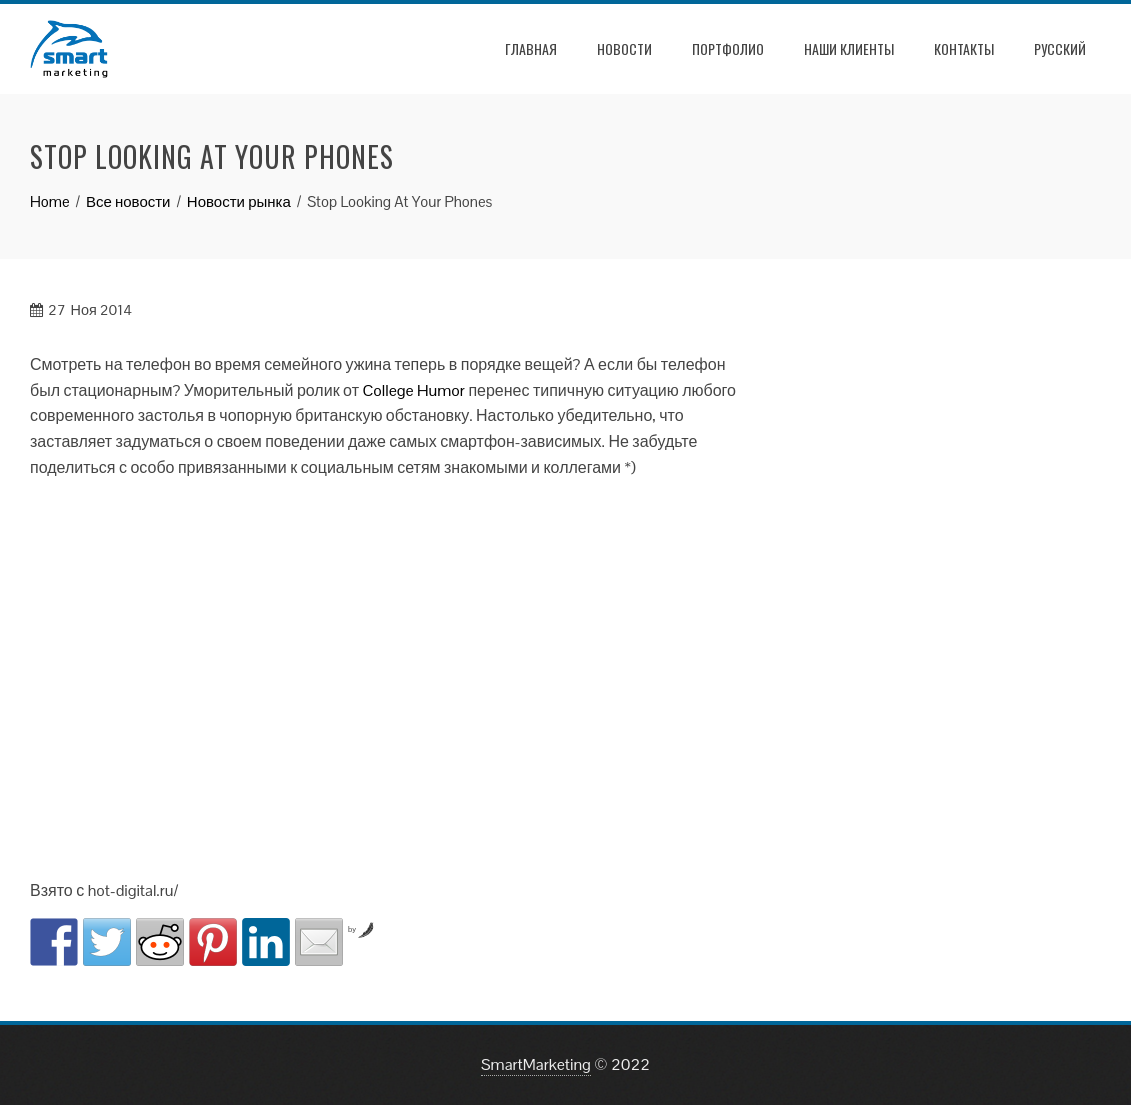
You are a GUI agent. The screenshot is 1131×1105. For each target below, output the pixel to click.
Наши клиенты (849, 48)
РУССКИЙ (1060, 48)
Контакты (964, 48)
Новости (624, 48)
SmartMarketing (536, 1064)
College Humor (413, 390)
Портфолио (728, 48)
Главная (531, 48)
